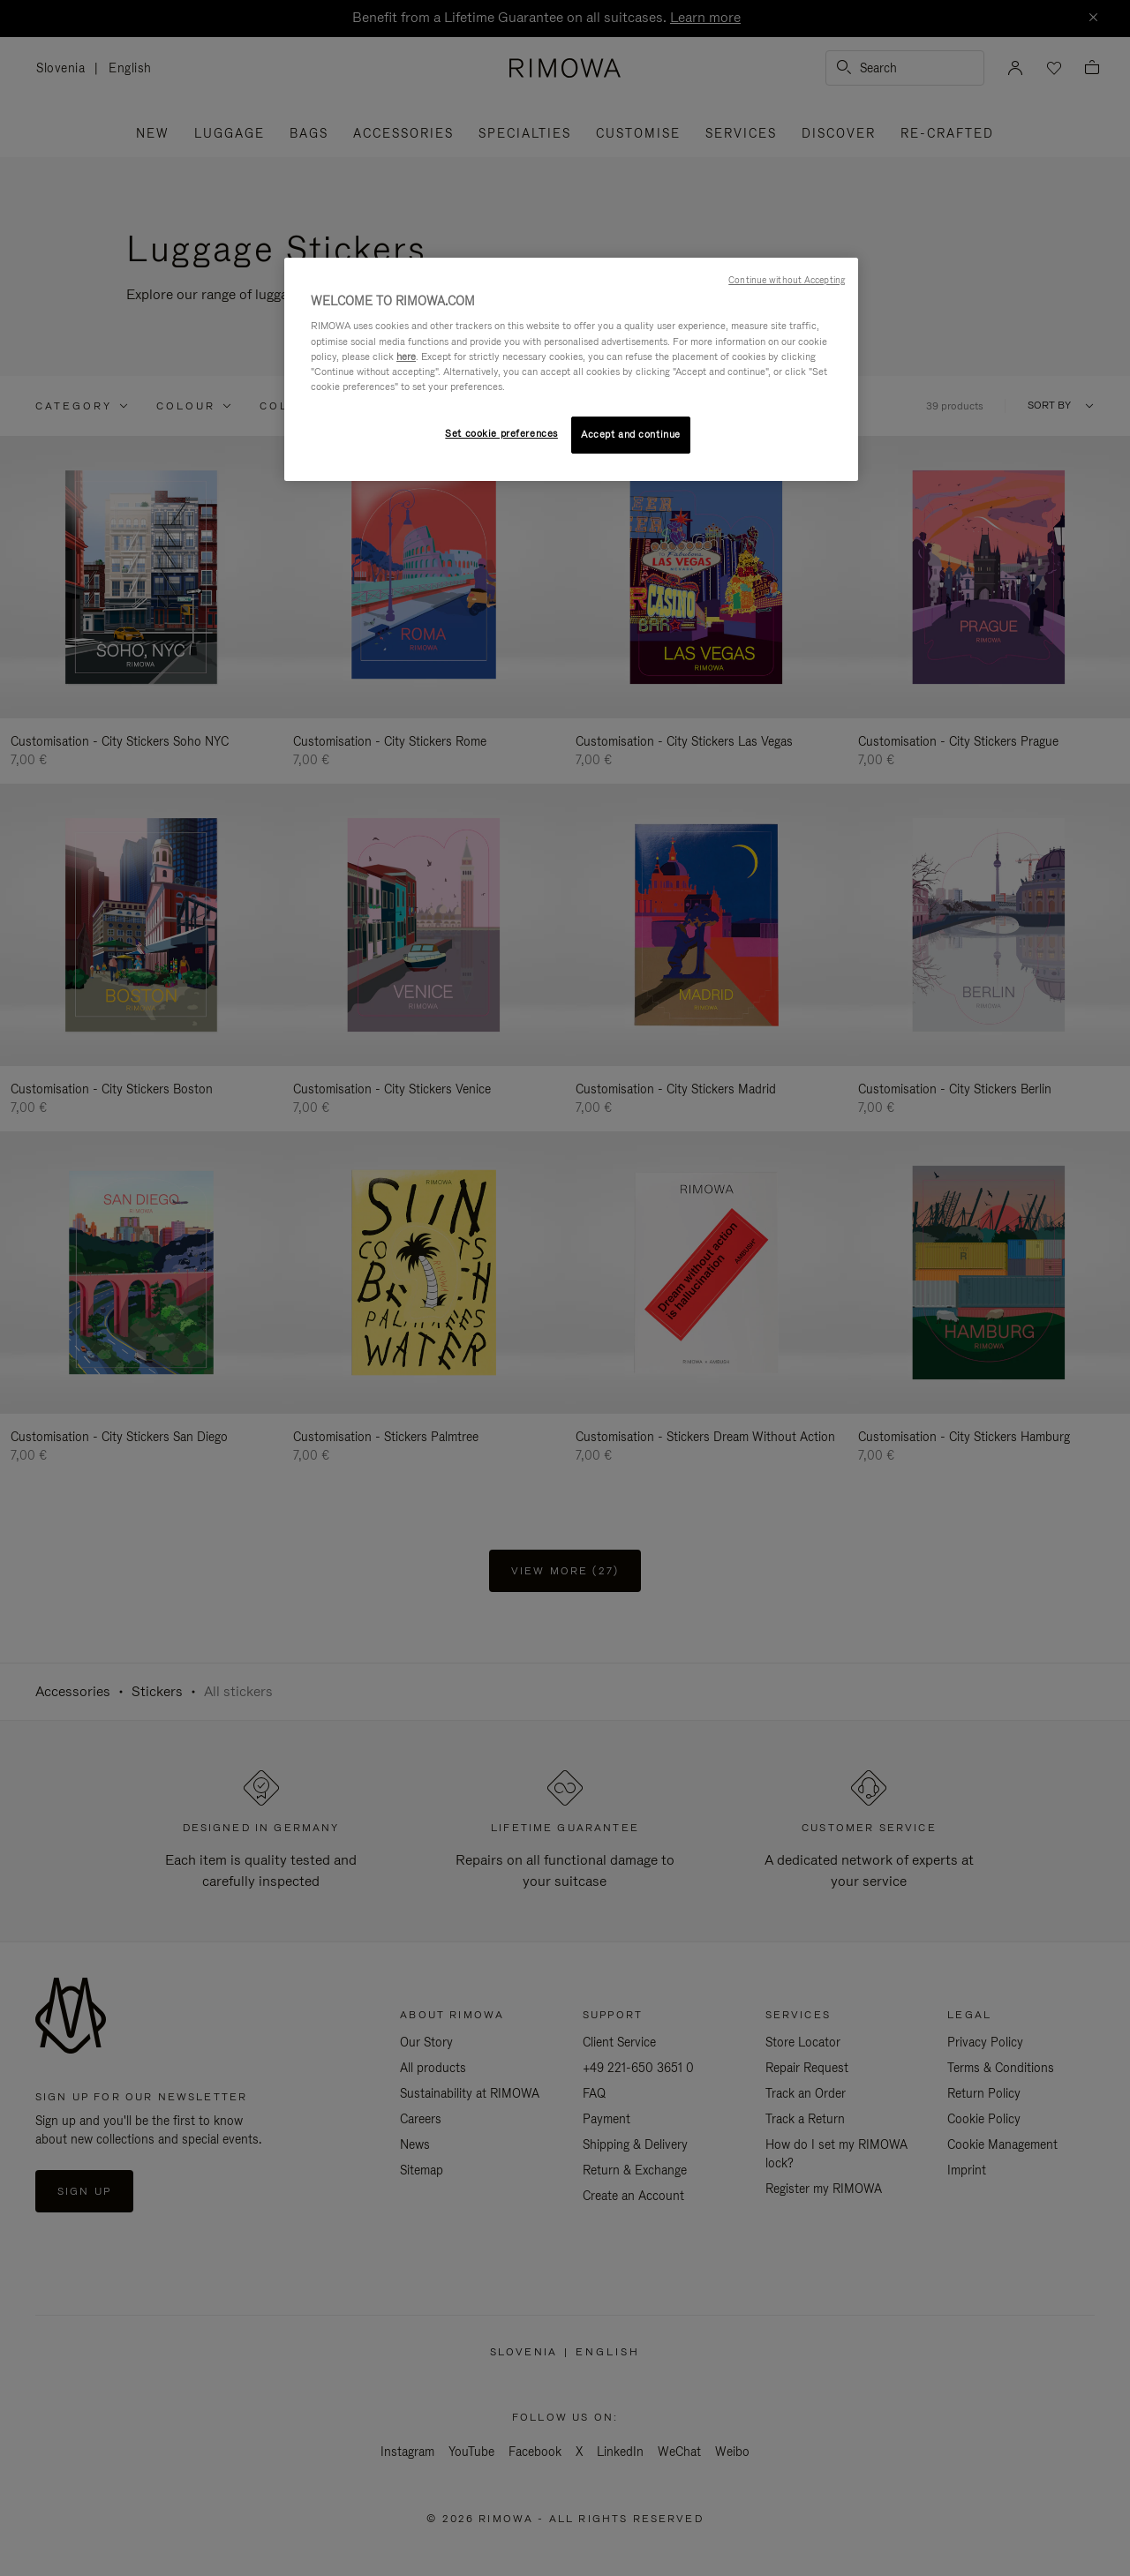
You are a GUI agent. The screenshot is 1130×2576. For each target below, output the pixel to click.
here (406, 356)
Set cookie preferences (501, 433)
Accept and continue (631, 434)
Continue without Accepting (786, 280)
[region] (571, 369)
